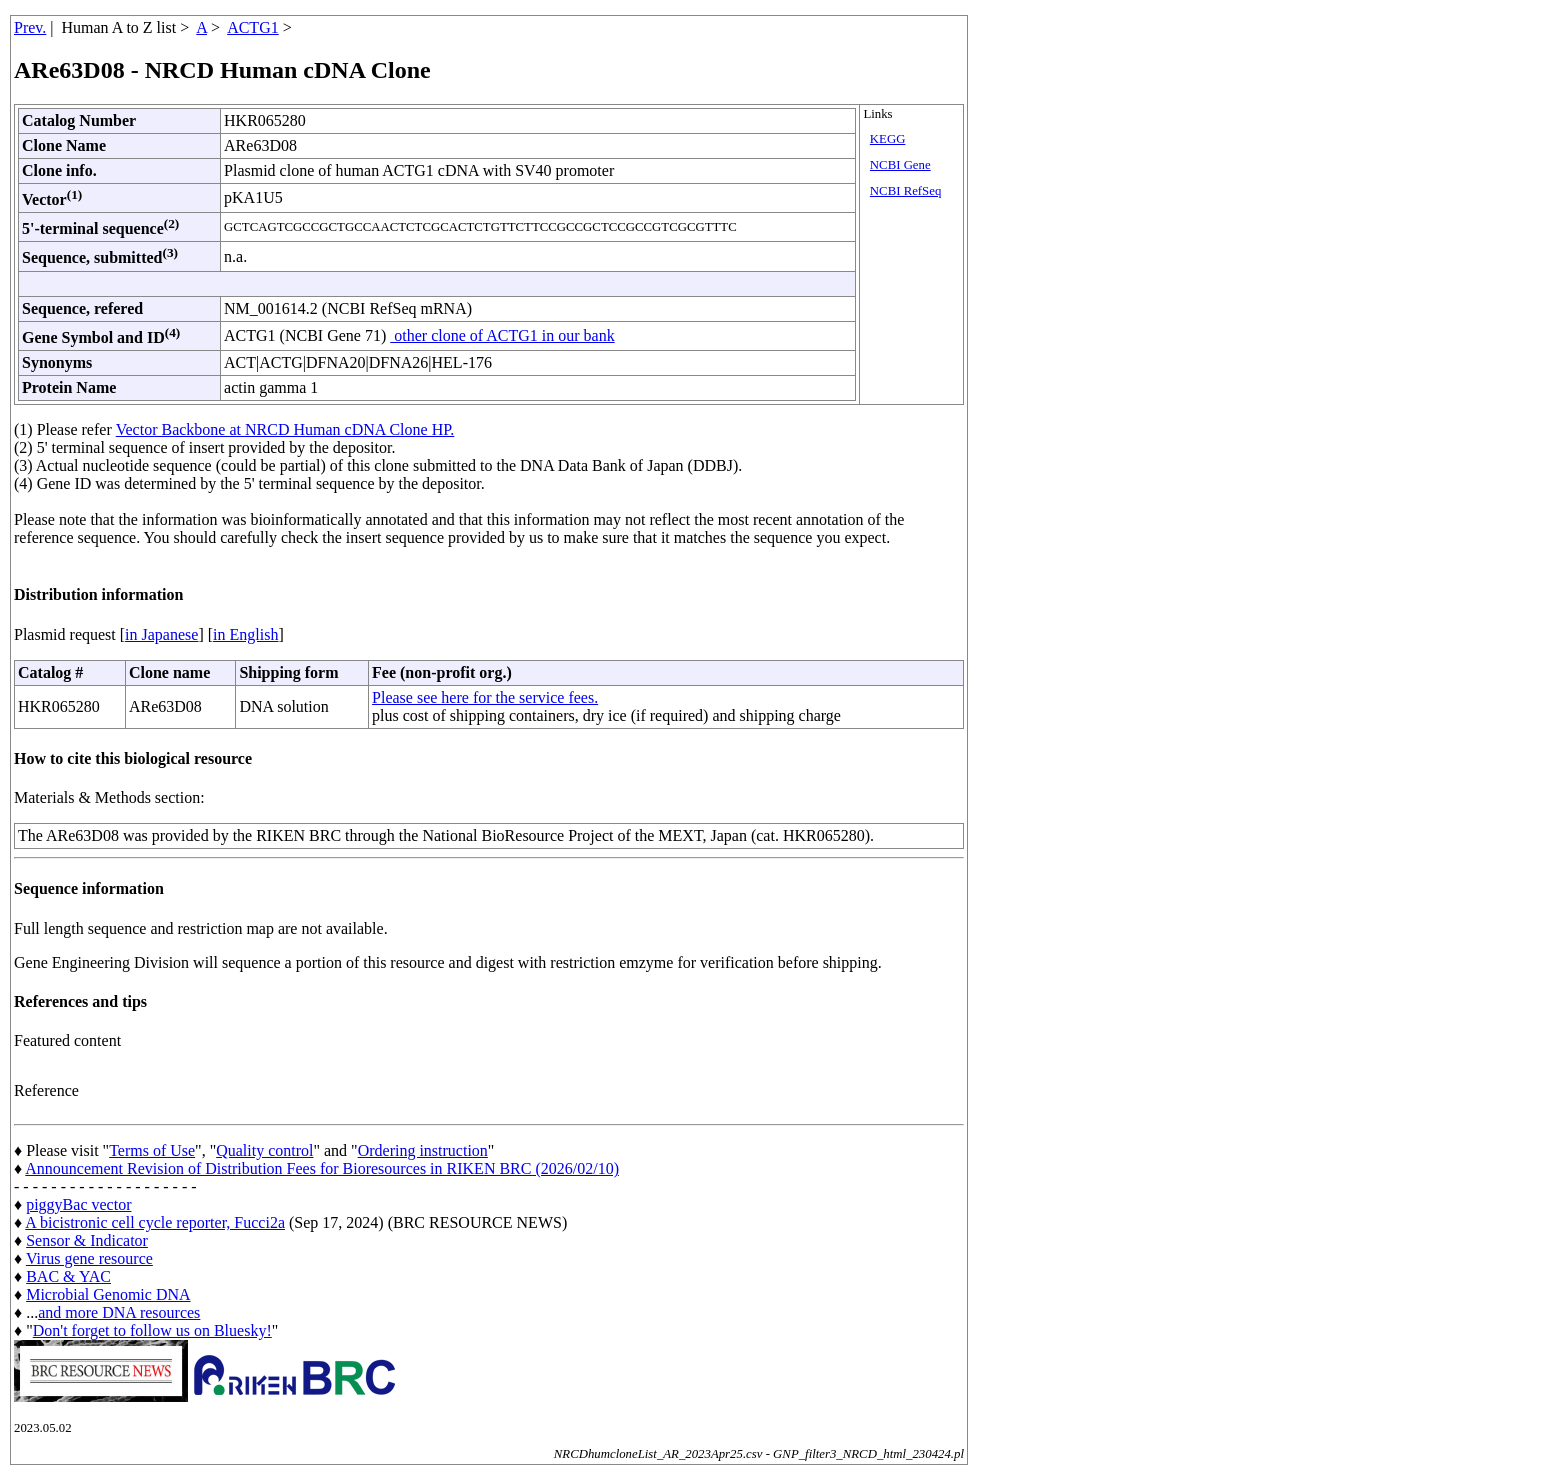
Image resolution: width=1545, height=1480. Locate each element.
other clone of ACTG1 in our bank (502, 335)
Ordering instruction (423, 1150)
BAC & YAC (68, 1276)
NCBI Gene (900, 165)
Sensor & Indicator (87, 1240)
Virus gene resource (89, 1258)
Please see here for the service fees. (485, 697)
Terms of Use (152, 1150)
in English (245, 634)
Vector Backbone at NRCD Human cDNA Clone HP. (285, 429)
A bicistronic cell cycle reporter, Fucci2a (155, 1222)
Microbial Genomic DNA (108, 1294)
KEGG (888, 139)
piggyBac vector (78, 1204)
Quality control (264, 1150)
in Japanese (161, 634)
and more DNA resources (119, 1312)
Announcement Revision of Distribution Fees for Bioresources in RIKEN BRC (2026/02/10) (322, 1168)
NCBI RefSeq (905, 191)
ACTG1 (253, 27)
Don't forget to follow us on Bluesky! (152, 1330)
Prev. (30, 27)
